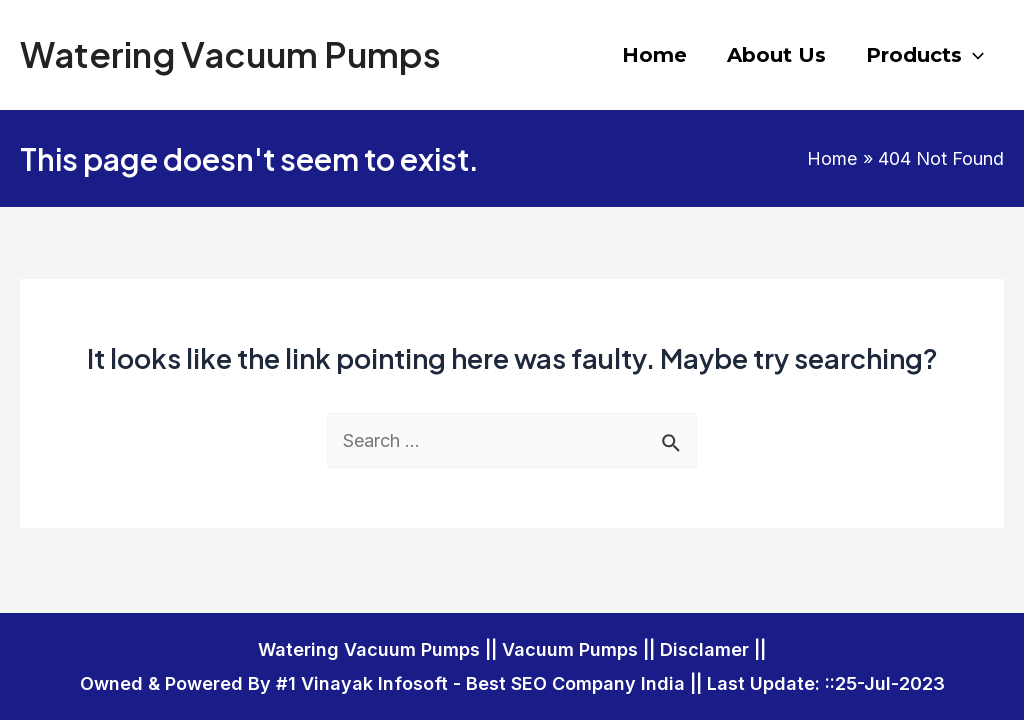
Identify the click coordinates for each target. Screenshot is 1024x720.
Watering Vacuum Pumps (230, 54)
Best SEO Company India (575, 683)
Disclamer (704, 649)
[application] (973, 55)
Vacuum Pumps (570, 649)
